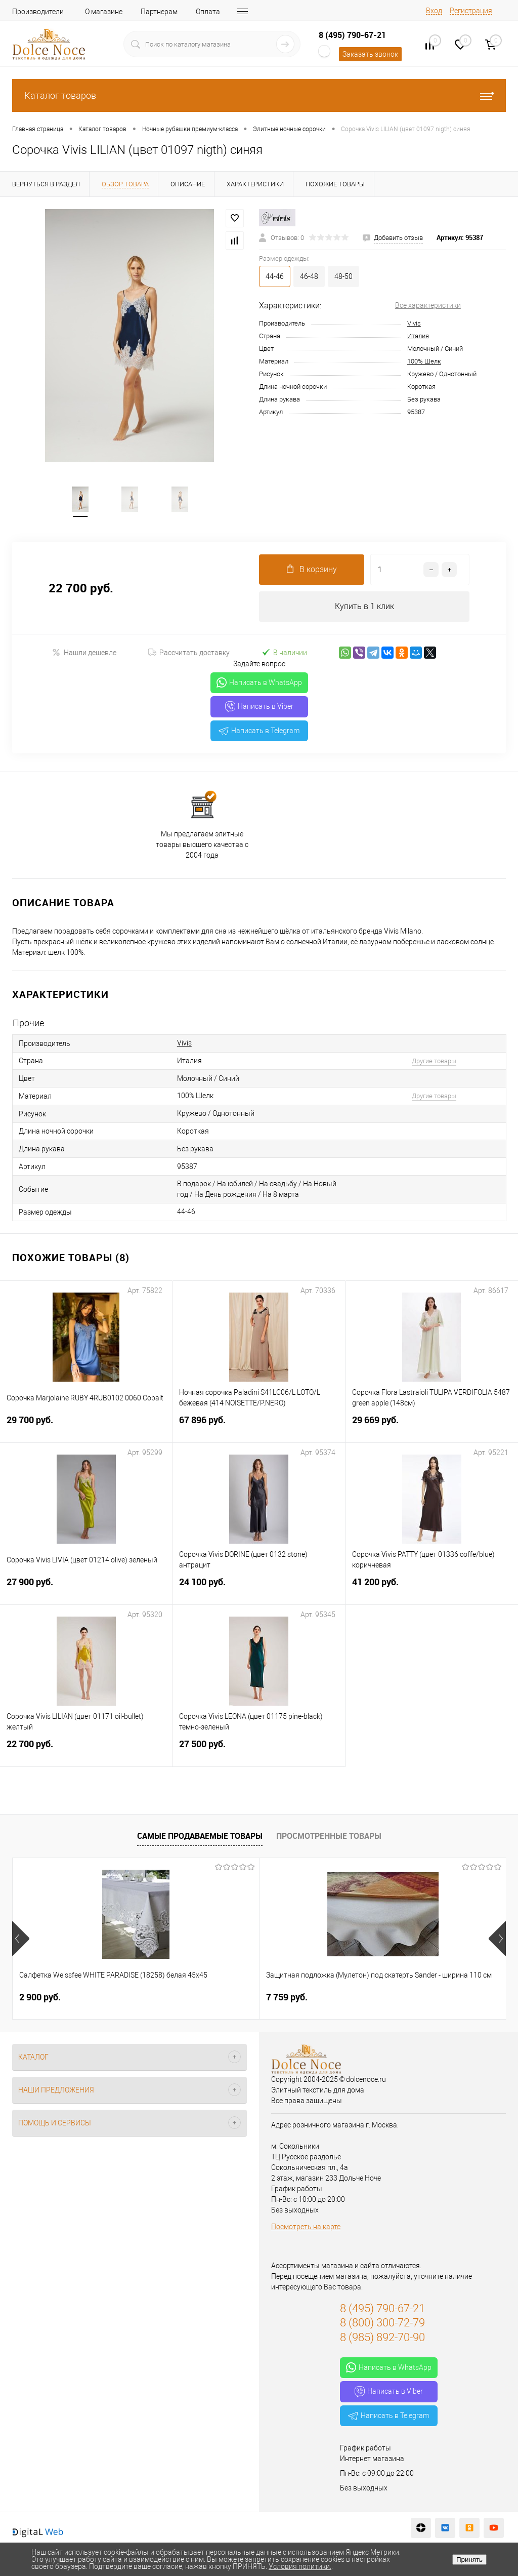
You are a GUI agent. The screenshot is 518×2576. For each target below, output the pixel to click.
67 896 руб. (258, 1426)
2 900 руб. (40, 1997)
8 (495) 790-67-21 (352, 35)
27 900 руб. (86, 1588)
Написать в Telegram (259, 731)
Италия (418, 336)
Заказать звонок (370, 54)
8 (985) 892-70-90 (382, 2337)
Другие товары (434, 1061)
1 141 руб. (369, 1997)
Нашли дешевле (84, 653)
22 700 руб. (86, 1750)
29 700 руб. (86, 1426)
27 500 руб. (258, 1750)
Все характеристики (428, 305)
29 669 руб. (431, 1426)
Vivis (414, 323)
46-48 (309, 276)
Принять (469, 2559)
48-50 (343, 276)
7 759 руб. (204, 1997)
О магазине (103, 12)
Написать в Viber (259, 707)
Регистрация (471, 11)
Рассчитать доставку (189, 653)
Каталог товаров (259, 95)
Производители (38, 12)
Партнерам (159, 12)
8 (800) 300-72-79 (382, 2323)
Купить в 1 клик (364, 607)
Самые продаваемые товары (200, 1836)
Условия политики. (300, 2566)
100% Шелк (424, 361)
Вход (434, 11)
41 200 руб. (431, 1588)
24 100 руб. (258, 1588)
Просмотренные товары (328, 1836)
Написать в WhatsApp (259, 683)
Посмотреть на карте (305, 2227)
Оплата (208, 12)
